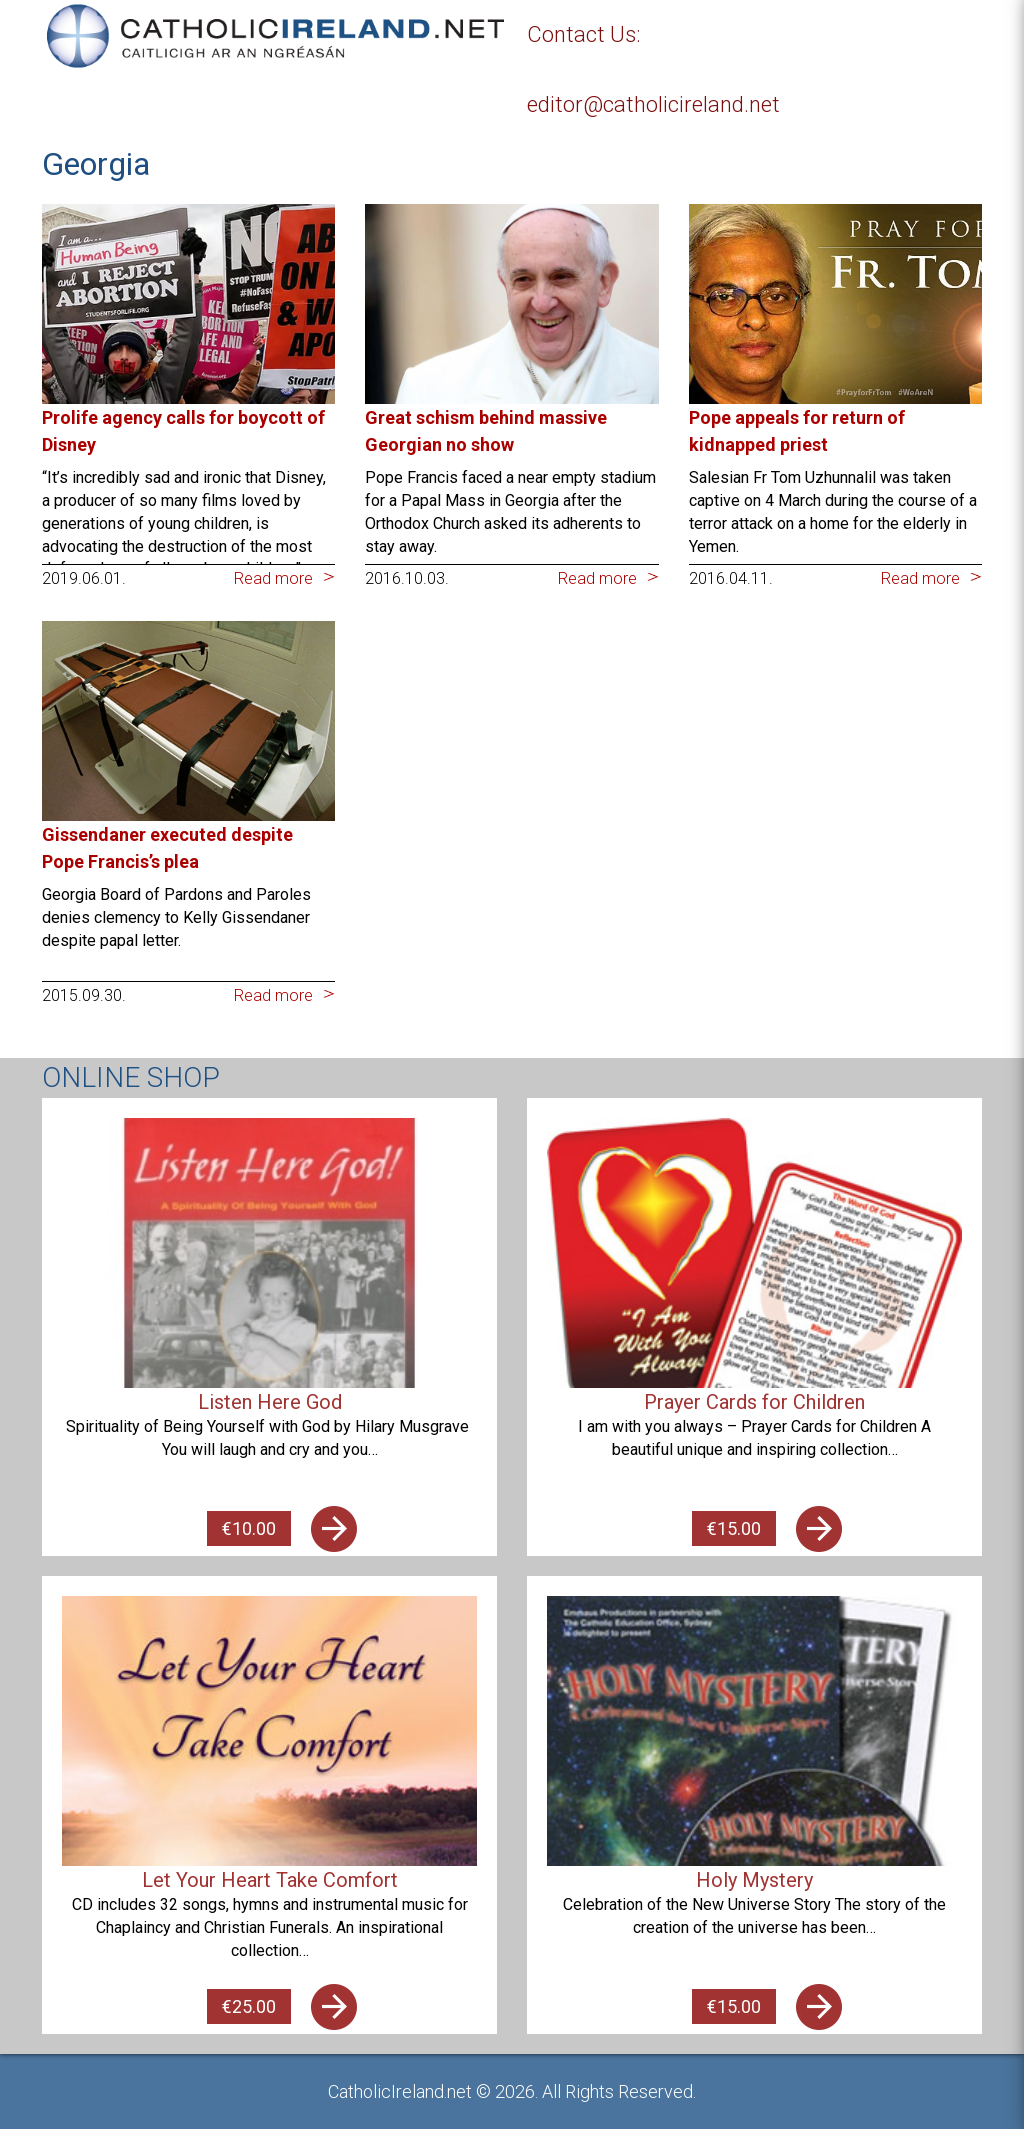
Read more (273, 578)
